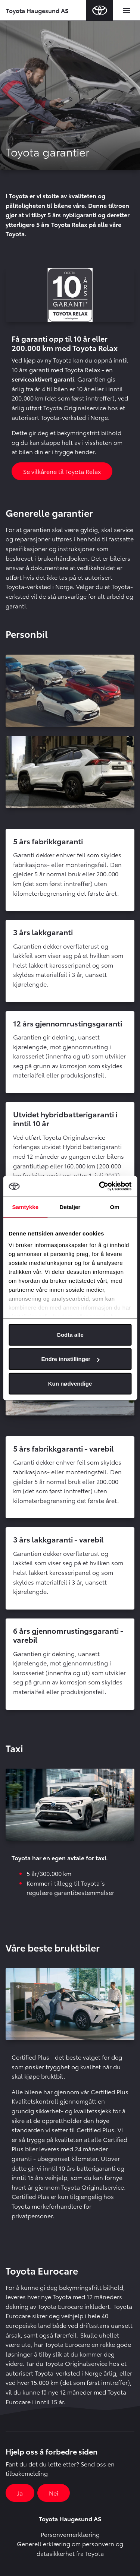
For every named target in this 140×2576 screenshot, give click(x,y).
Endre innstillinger (70, 1359)
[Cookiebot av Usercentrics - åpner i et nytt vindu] (99, 1186)
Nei (53, 2492)
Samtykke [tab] (25, 1206)
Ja (20, 2492)
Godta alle (70, 1334)
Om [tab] (114, 1206)
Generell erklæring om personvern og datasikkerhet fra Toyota (70, 2548)
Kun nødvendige (70, 1383)
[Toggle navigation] (126, 10)
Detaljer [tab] (70, 1206)
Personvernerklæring (70, 2534)
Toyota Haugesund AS (37, 10)
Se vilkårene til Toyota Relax (62, 471)
